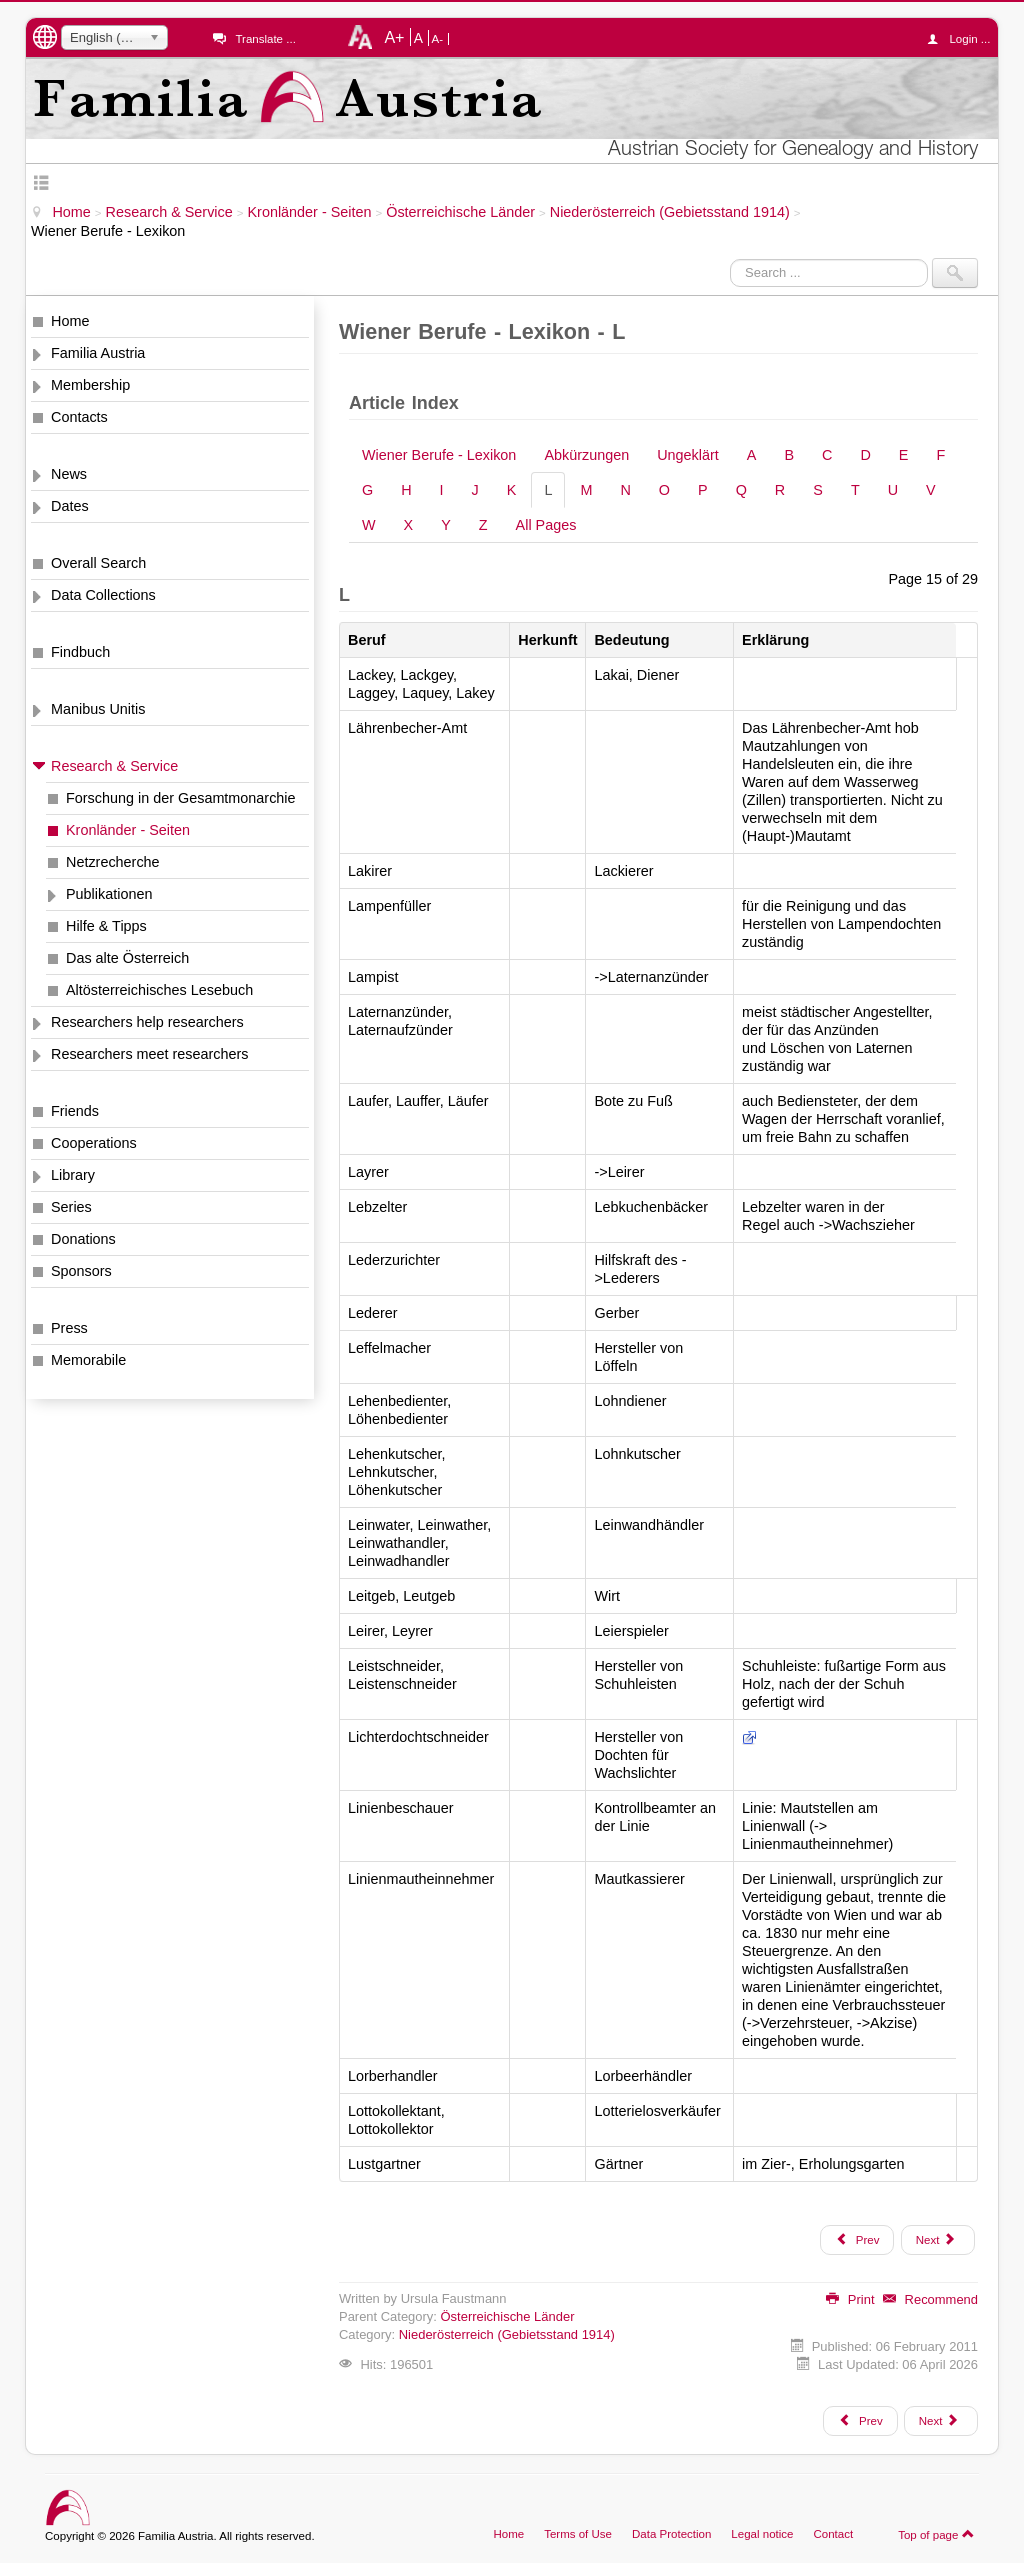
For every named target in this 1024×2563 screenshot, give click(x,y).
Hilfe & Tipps (106, 926)
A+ (394, 37)
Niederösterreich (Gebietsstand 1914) (507, 2334)
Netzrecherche (113, 862)
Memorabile (88, 1360)
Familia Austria (98, 353)
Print (850, 2299)
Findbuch (80, 652)
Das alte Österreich (127, 958)
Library (73, 1175)
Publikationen (109, 894)
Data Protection (671, 2534)
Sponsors (81, 1271)
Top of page (936, 2534)
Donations (83, 1239)
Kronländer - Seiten (128, 830)
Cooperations (94, 1143)
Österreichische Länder (508, 2316)
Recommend (930, 2299)
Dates (70, 506)
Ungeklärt (688, 455)
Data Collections (103, 595)
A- (438, 39)
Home (70, 321)
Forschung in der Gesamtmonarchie (181, 798)
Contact (833, 2534)
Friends (75, 1111)
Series (71, 1207)
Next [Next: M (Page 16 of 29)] (936, 2239)
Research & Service (114, 766)
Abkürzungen (586, 455)
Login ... (963, 39)
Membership (90, 385)
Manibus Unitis (98, 709)
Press (69, 1328)
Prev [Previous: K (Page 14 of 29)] (857, 2239)
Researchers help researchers (147, 1022)
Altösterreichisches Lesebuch (159, 990)
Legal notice (762, 2534)
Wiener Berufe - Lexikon (439, 455)
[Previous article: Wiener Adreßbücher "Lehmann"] (860, 2421)
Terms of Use (578, 2534)
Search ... (730, 258)
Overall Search (98, 563)
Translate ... (265, 39)
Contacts (79, 417)
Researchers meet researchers (150, 1054)
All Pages (546, 525)
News (69, 474)
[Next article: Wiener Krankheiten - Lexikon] (941, 2421)
